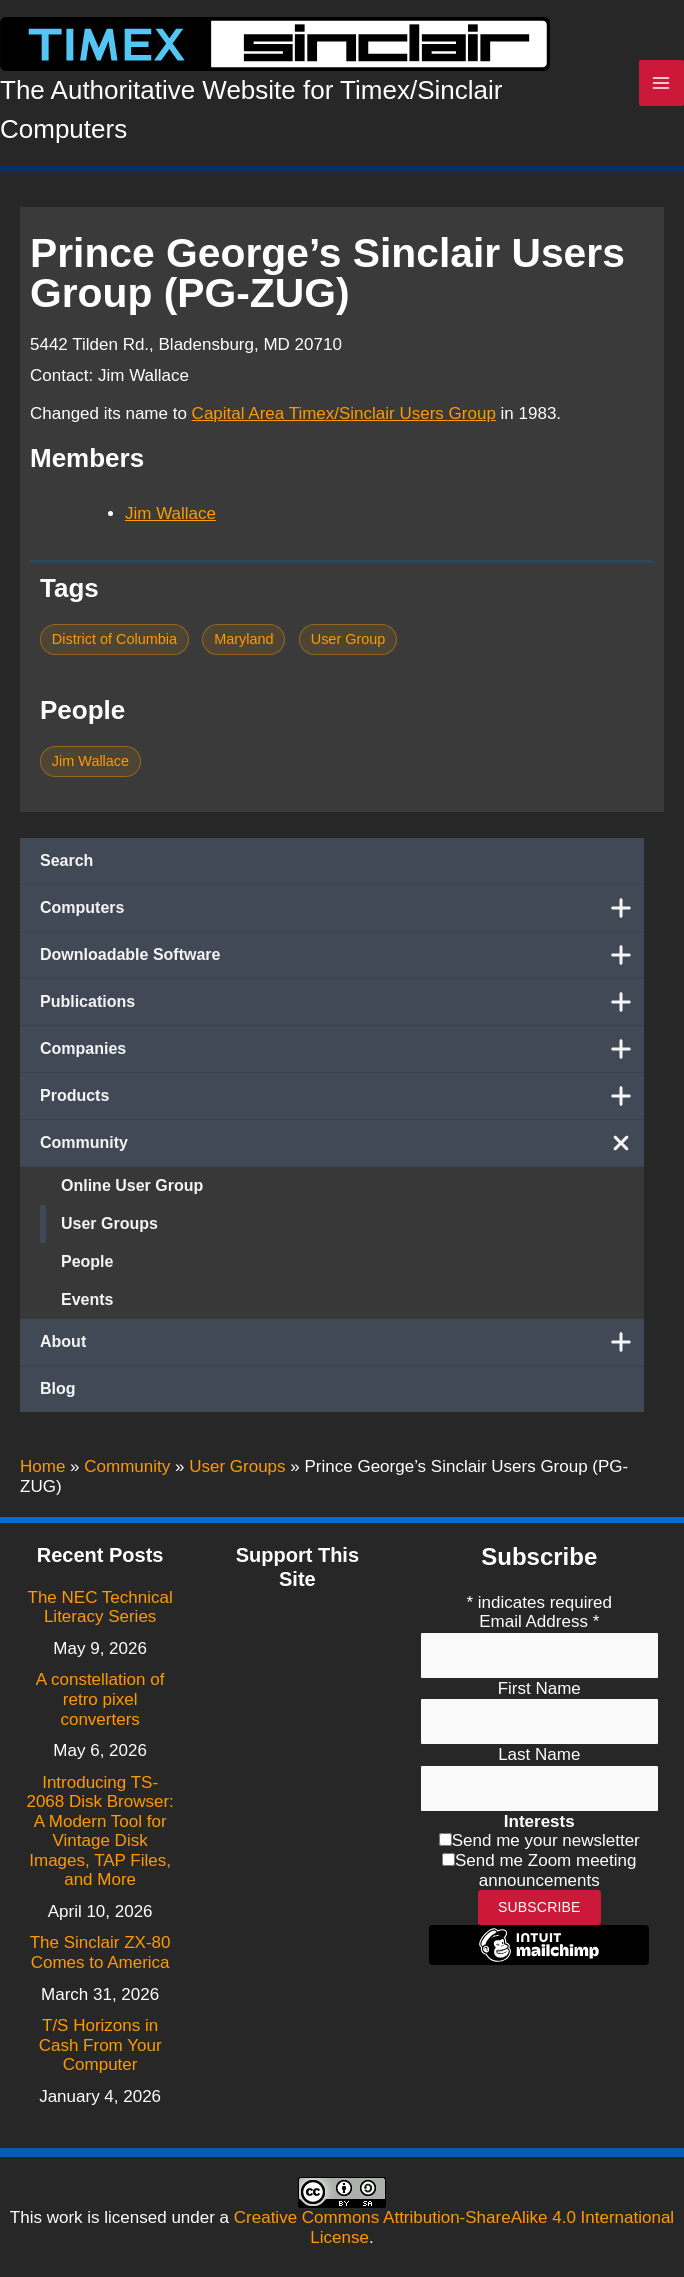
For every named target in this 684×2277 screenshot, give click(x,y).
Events (87, 1299)
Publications (342, 1002)
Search (66, 860)
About (342, 1342)
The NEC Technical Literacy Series (100, 1607)
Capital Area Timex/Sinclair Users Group (344, 413)
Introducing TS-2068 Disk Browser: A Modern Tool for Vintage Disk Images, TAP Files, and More (99, 1831)
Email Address (539, 1621)
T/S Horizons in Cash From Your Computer (100, 2045)
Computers (342, 908)
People (87, 1261)
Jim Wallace (170, 513)
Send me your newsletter (546, 1840)
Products (342, 1096)
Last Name (539, 1754)
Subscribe (539, 1907)
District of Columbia (114, 639)
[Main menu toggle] (662, 83)
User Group (348, 639)
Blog (58, 1388)
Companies (342, 1049)
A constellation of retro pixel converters (100, 1699)
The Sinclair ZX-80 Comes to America (100, 1952)
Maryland (243, 639)
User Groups (109, 1223)
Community (342, 1143)
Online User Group (132, 1185)
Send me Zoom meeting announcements (545, 1870)
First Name (539, 1688)
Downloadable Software (342, 955)
